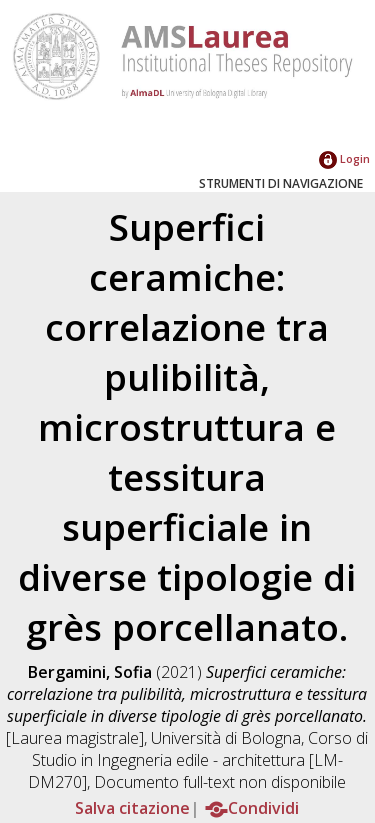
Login (344, 158)
